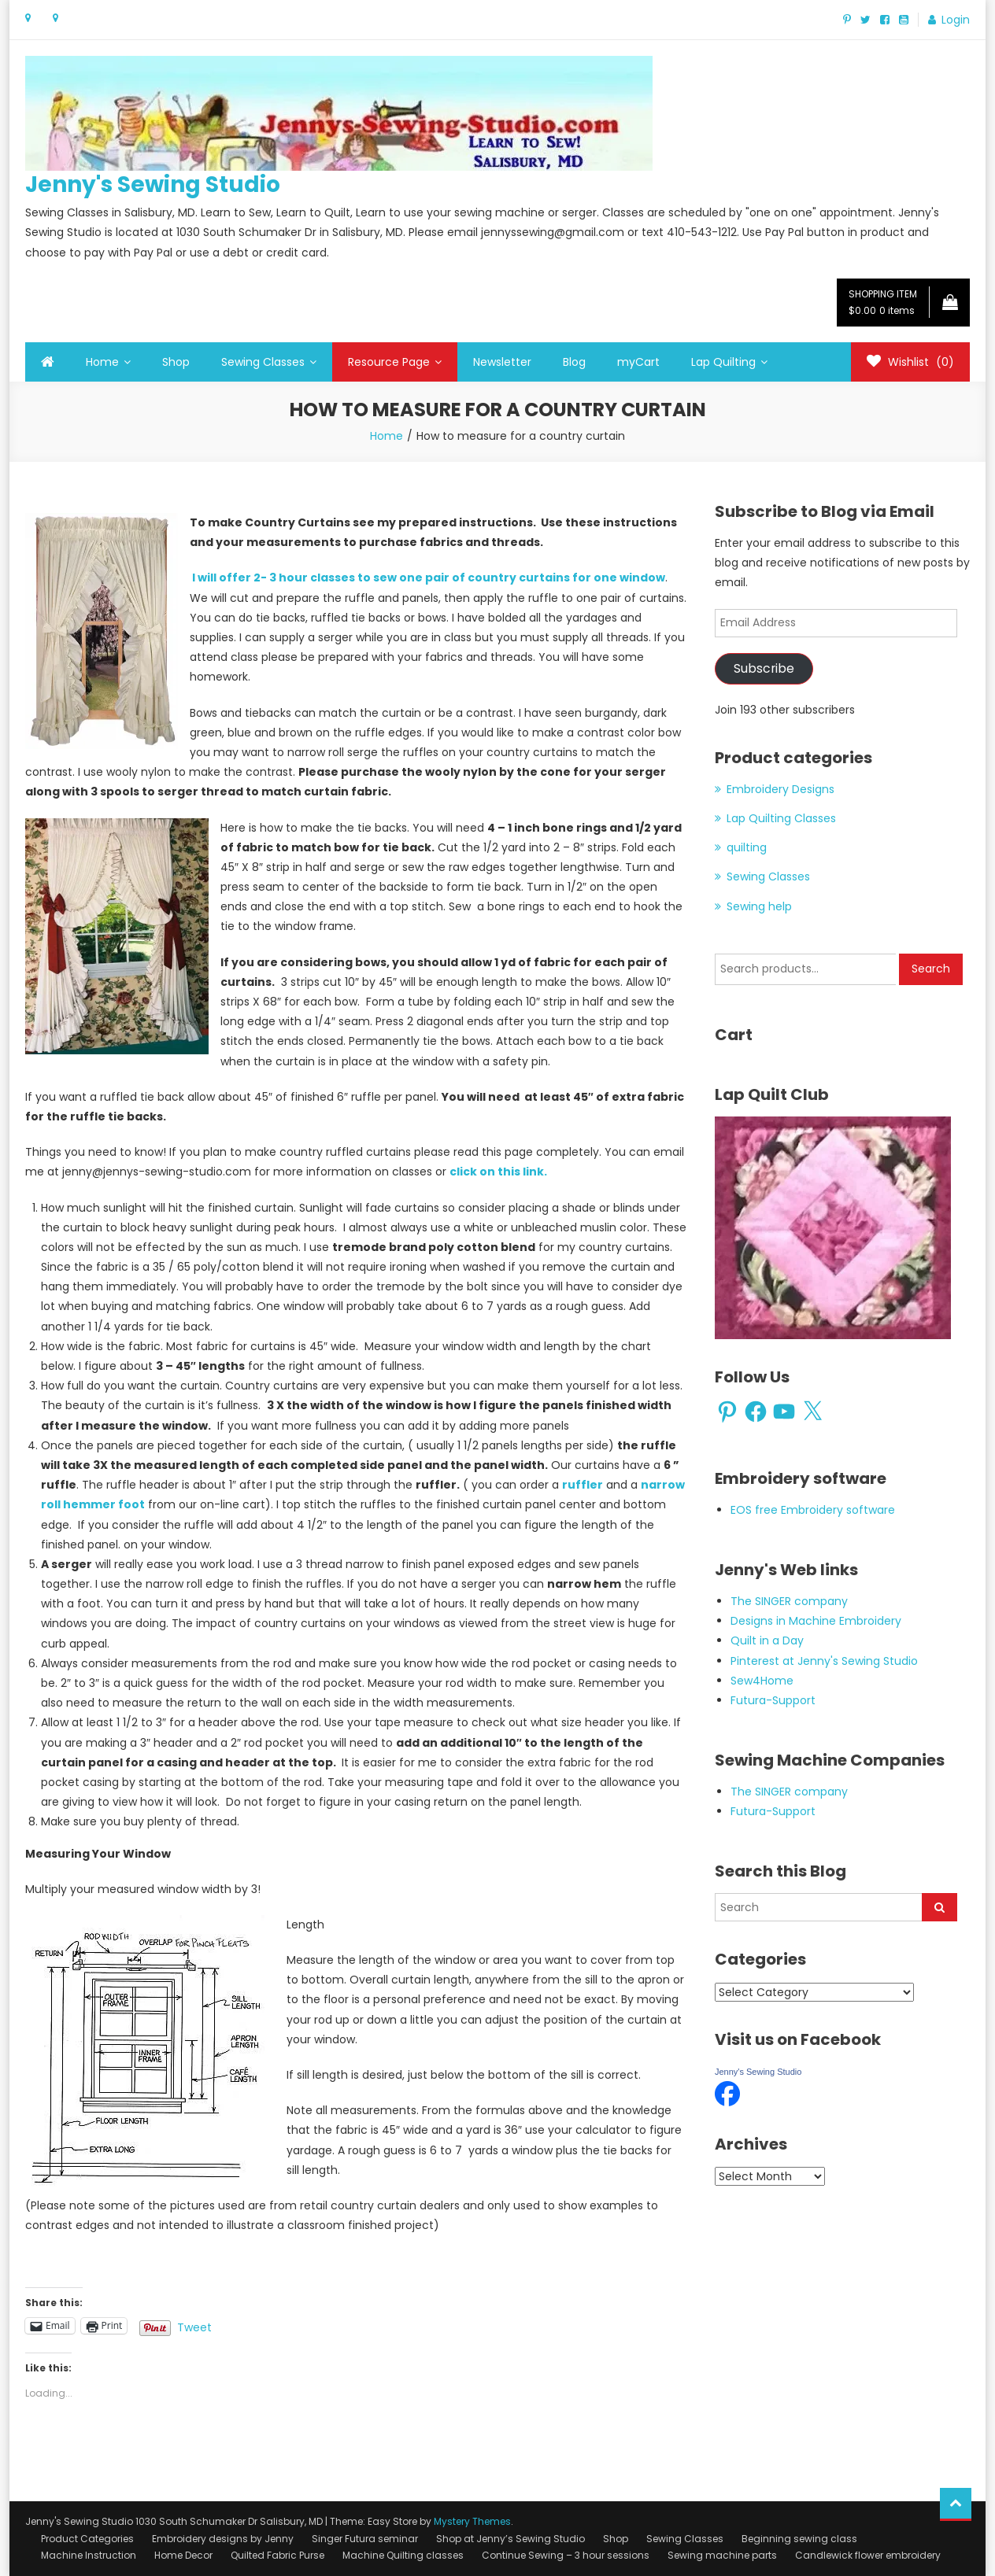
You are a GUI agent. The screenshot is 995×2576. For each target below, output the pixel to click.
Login (955, 20)
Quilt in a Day (767, 1640)
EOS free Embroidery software (813, 1510)
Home (102, 362)
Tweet (194, 2326)
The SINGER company (789, 1601)
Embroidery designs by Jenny (223, 2538)
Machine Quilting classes (403, 2555)
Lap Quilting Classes (781, 818)
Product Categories (87, 2538)
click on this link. (498, 1171)
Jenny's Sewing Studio (152, 184)
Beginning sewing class (799, 2538)
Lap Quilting (723, 362)
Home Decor (183, 2555)
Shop (176, 362)
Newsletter (502, 362)
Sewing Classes (263, 362)
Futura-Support (773, 1700)
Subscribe (764, 668)
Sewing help (759, 906)
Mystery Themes (472, 2521)
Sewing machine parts (722, 2555)
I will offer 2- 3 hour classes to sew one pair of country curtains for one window (427, 577)
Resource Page (389, 362)
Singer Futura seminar (365, 2538)
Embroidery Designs (780, 789)
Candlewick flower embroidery (868, 2555)
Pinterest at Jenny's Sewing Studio (824, 1661)
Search (931, 968)
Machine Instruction (88, 2555)
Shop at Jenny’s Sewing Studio (510, 2538)
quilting (747, 847)
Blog (574, 362)
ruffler (582, 1485)
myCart (638, 362)
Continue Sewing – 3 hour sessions (565, 2555)
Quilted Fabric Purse (277, 2555)
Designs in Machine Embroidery (816, 1621)
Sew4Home (762, 1680)
